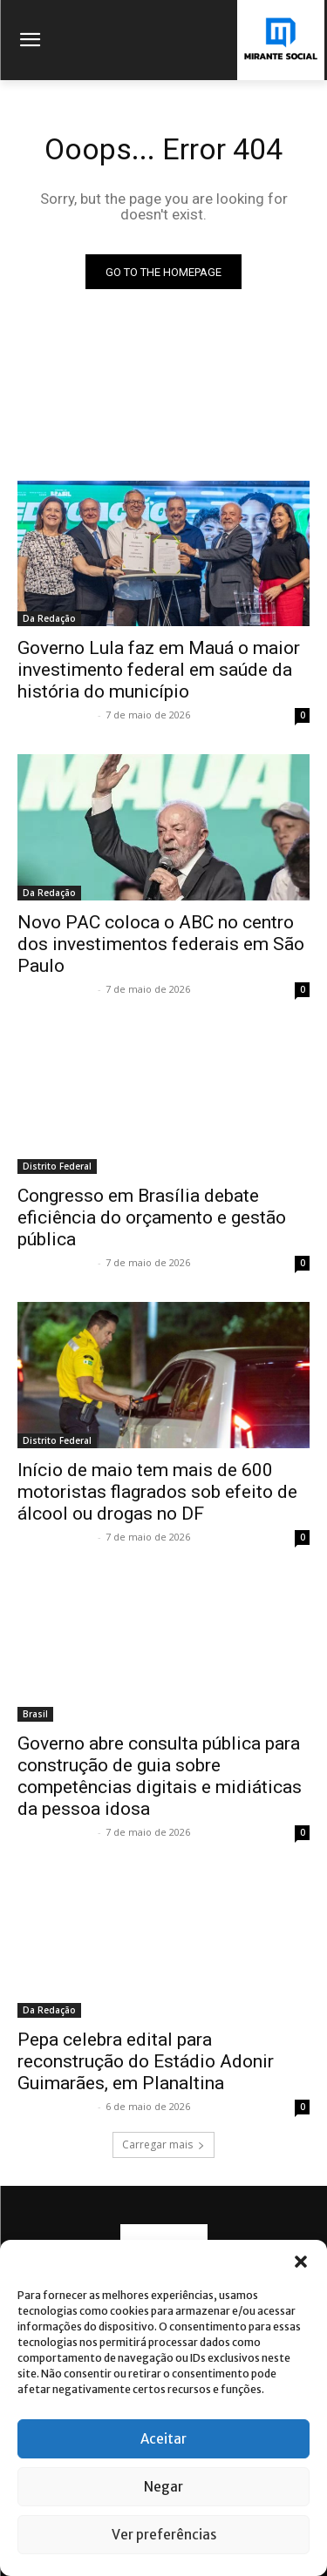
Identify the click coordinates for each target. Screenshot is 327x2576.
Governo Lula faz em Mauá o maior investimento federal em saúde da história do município (158, 669)
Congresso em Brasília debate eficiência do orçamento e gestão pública (151, 1217)
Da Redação (49, 618)
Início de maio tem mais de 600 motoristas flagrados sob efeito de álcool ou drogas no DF (157, 1492)
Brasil (35, 1714)
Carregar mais (163, 2144)
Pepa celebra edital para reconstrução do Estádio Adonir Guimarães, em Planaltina (145, 2061)
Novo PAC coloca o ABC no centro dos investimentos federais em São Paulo (160, 944)
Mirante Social (55, 714)
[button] (301, 2261)
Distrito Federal (57, 1166)
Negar (163, 2486)
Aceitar (163, 2439)
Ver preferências (164, 2534)
